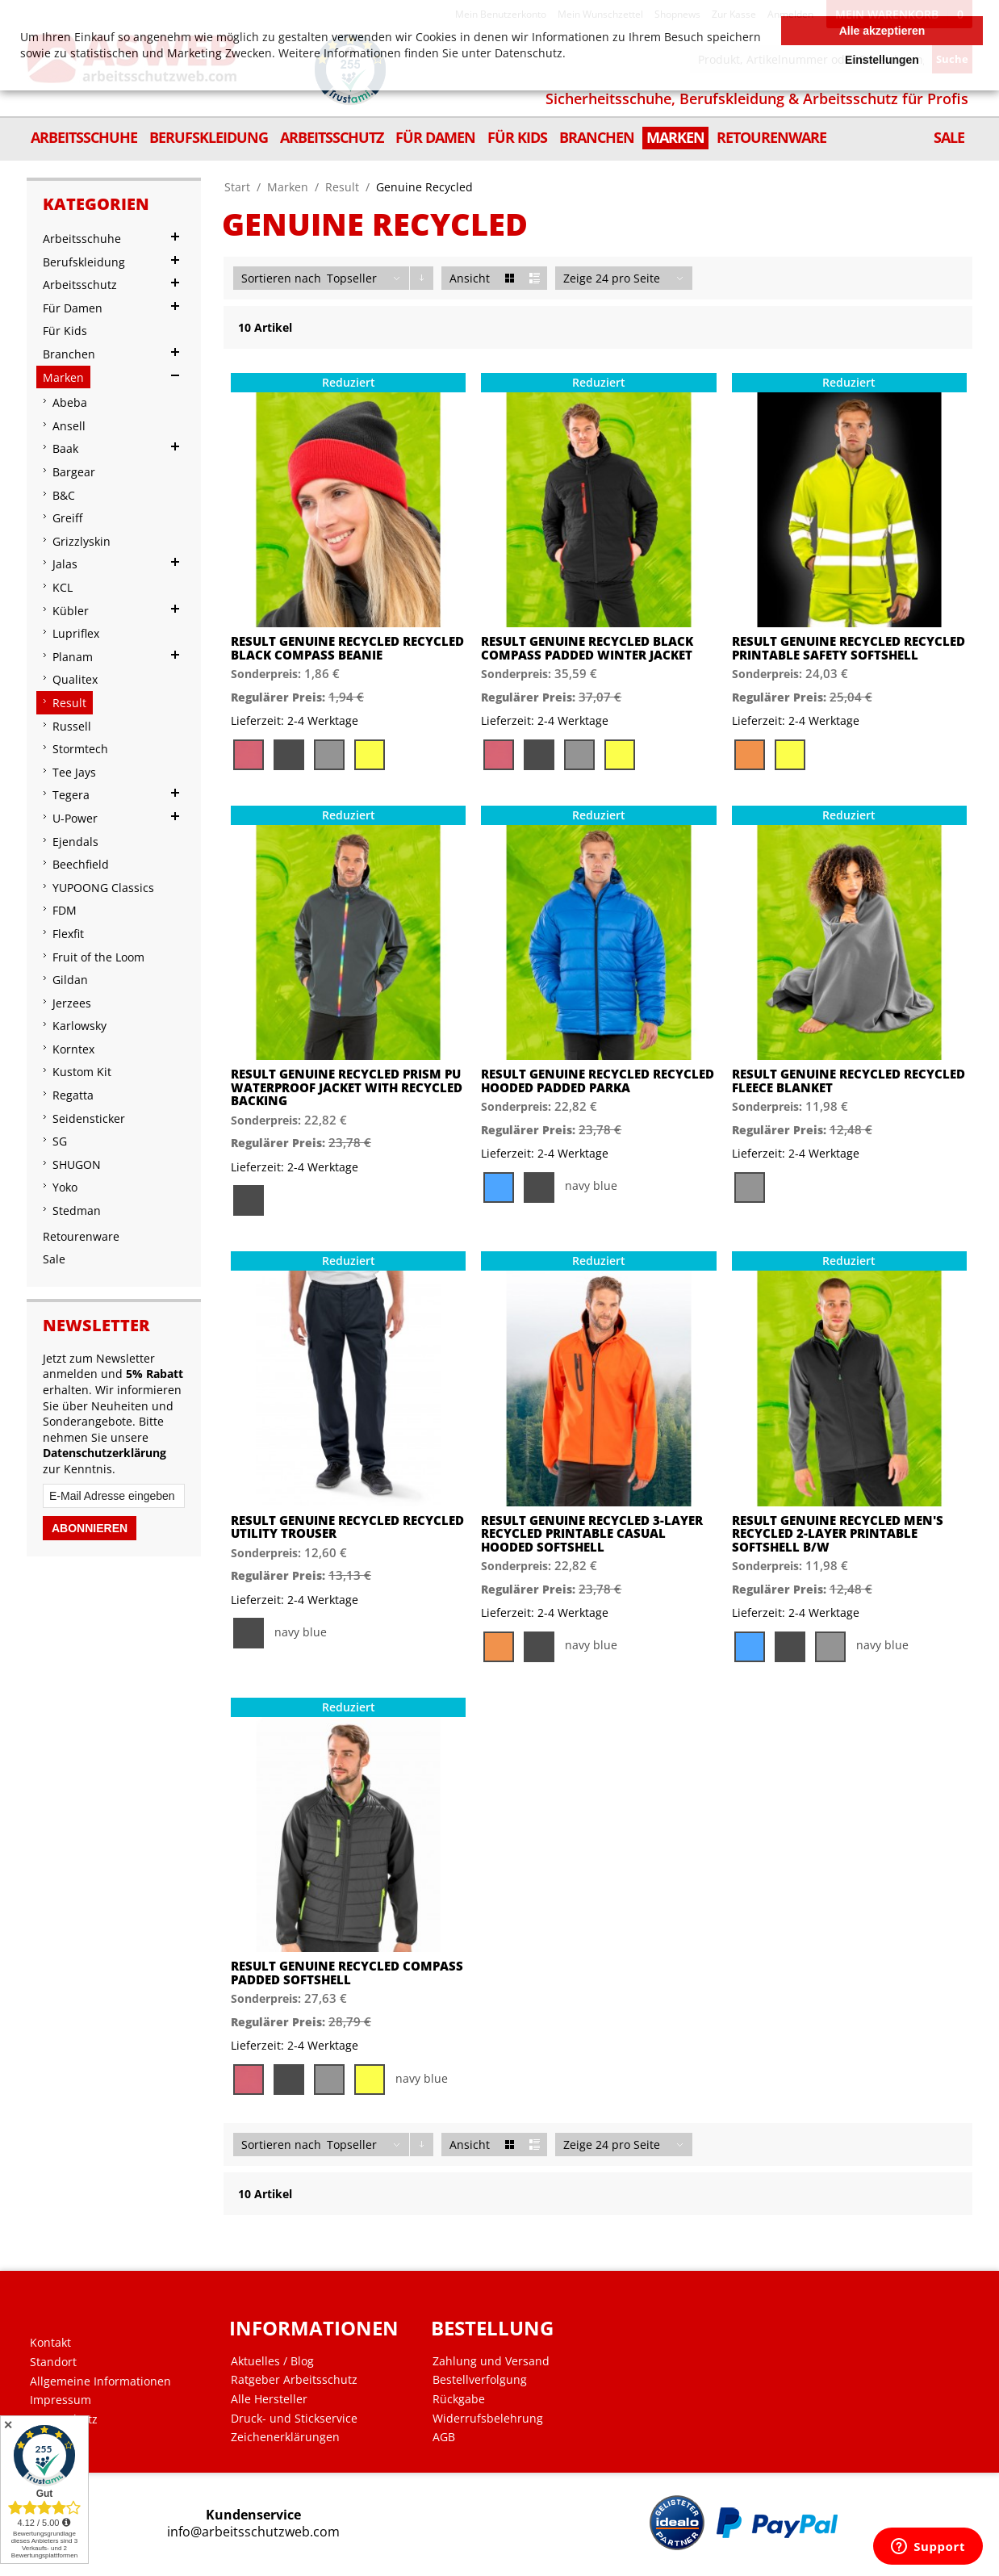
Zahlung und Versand (491, 2361)
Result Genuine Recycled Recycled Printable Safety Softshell (848, 648)
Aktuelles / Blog (272, 2361)
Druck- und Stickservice (294, 2418)
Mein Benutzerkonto (500, 14)
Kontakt (50, 2342)
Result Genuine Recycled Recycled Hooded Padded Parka (597, 1080)
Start (237, 187)
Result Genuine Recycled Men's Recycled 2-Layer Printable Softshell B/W (837, 1534)
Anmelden (790, 14)
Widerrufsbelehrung (488, 2418)
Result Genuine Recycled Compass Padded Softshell (347, 1972)
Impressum (60, 2400)
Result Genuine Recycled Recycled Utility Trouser (347, 1527)
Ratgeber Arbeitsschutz (294, 2380)
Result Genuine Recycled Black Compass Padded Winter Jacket (587, 648)
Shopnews (677, 14)
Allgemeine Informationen (100, 2381)
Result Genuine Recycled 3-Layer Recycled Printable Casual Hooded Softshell (592, 1534)
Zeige (577, 278)
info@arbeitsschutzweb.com (253, 2532)
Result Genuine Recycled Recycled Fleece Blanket (848, 1080)
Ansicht (469, 278)
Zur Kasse (734, 14)
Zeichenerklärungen (285, 2437)
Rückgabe (459, 2399)
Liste (534, 278)
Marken (287, 187)
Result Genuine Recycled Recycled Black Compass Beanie (347, 648)
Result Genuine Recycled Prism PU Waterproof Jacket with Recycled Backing (346, 1087)
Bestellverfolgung (480, 2380)
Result (342, 187)
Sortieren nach (281, 278)
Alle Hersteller (269, 2399)
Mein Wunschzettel (600, 14)
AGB (444, 2437)
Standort (53, 2362)
